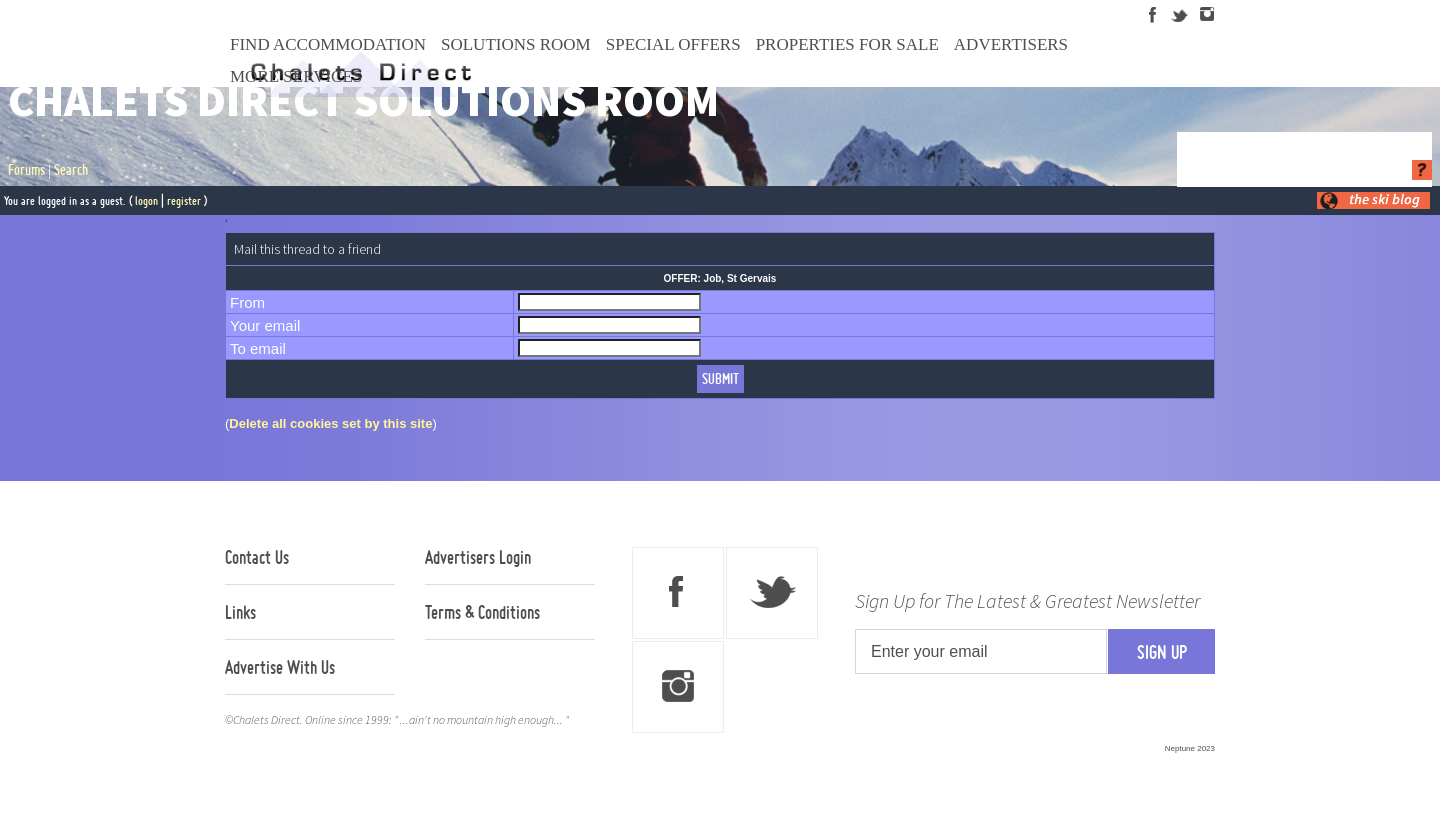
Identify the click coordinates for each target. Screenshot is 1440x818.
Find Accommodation (328, 44)
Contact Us (257, 557)
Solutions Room (516, 44)
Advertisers (1011, 44)
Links (240, 612)
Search (71, 170)
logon (146, 200)
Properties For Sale (847, 44)
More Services (296, 76)
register (184, 200)
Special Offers (673, 44)
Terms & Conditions (482, 612)
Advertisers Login (478, 557)
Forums (26, 170)
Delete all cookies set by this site (330, 423)
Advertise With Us (280, 667)
